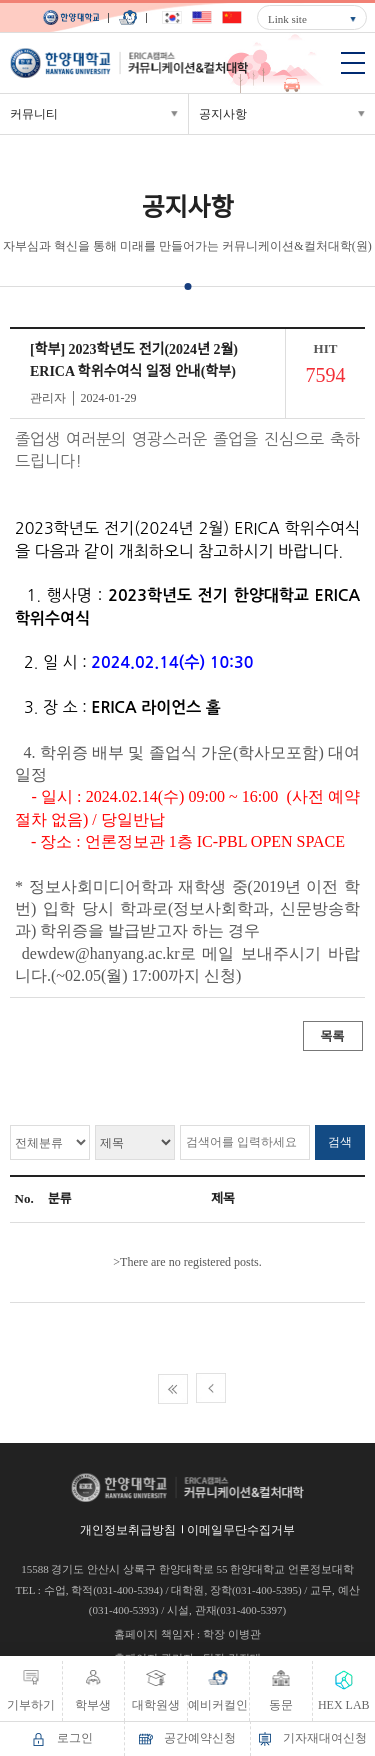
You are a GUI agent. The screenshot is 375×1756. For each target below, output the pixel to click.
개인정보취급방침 (128, 1530)
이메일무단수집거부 (241, 1530)
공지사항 (223, 114)
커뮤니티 (34, 114)
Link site (287, 19)
